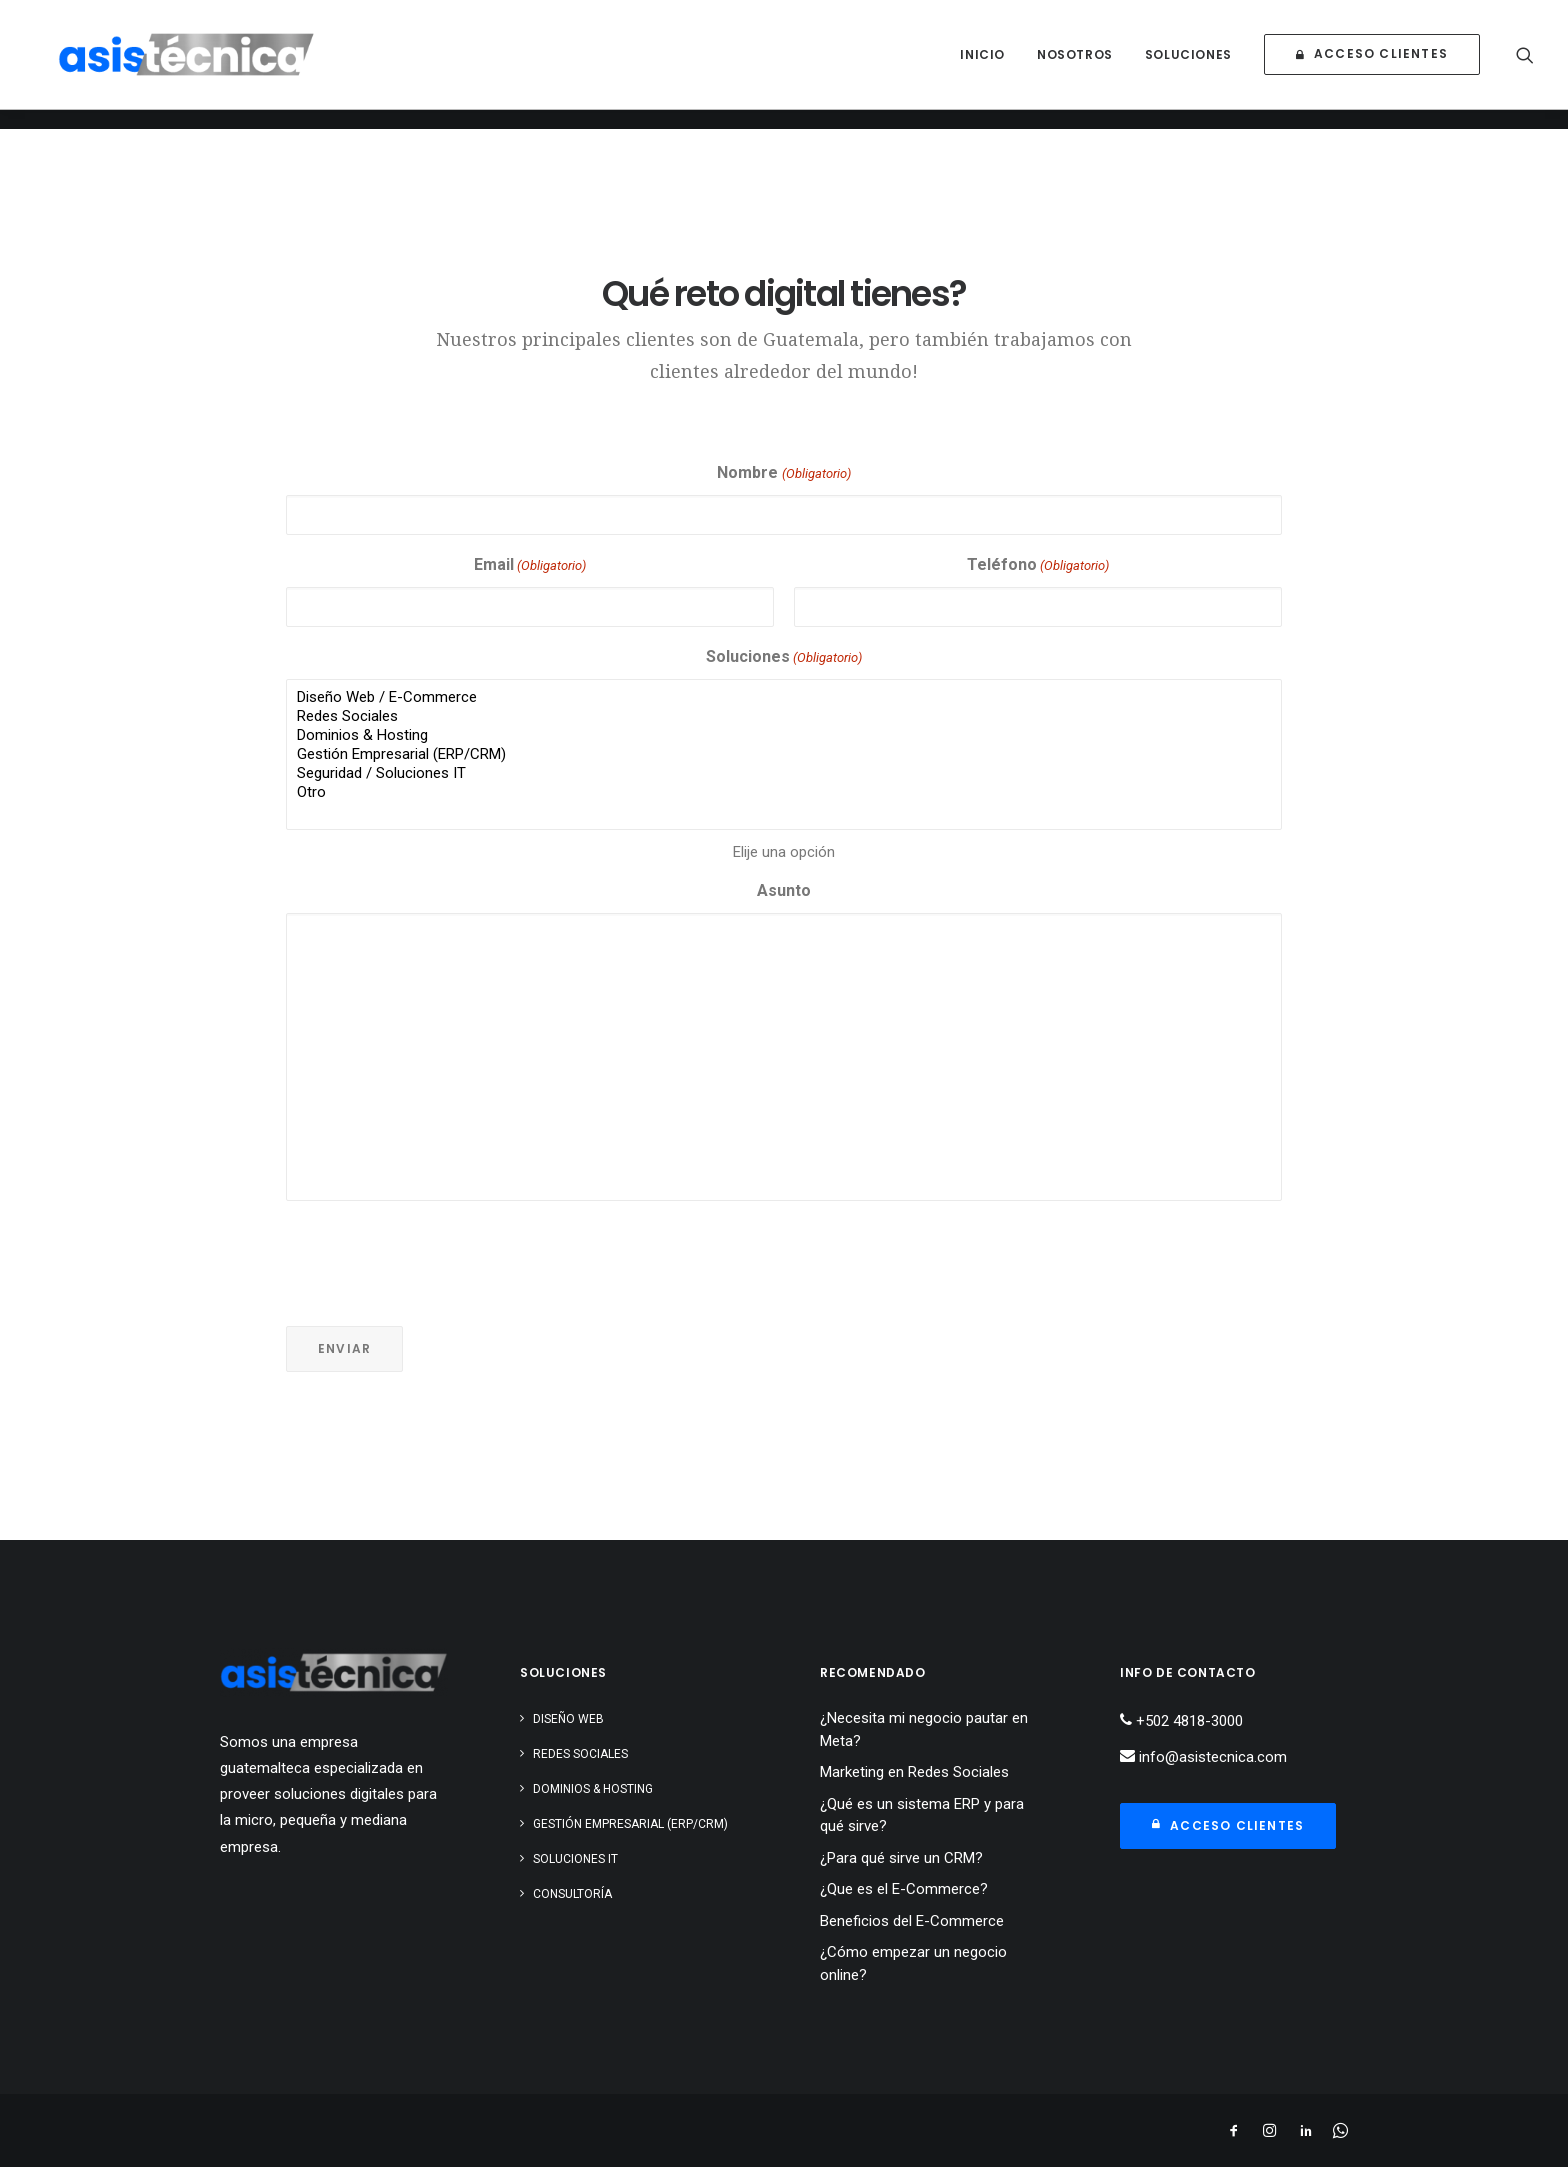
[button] (1525, 64)
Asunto (784, 890)
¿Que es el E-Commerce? (904, 1889)
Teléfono (1038, 566)
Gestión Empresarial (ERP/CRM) (784, 754)
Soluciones (784, 658)
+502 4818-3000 (1187, 1721)
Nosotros (1075, 64)
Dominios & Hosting (784, 735)
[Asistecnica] (209, 64)
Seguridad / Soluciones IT (784, 773)
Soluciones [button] (1188, 64)
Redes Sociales (784, 716)
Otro (784, 792)
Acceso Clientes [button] (1228, 1825)
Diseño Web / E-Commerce (784, 697)
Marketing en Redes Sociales (914, 1772)
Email (530, 566)
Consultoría (572, 1894)
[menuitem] (982, 64)
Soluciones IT (575, 1859)
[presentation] (438, 1256)
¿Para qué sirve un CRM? (901, 1858)
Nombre (783, 474)
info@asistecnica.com (1211, 1757)
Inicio (982, 64)
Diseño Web (568, 1719)
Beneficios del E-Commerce (912, 1921)
